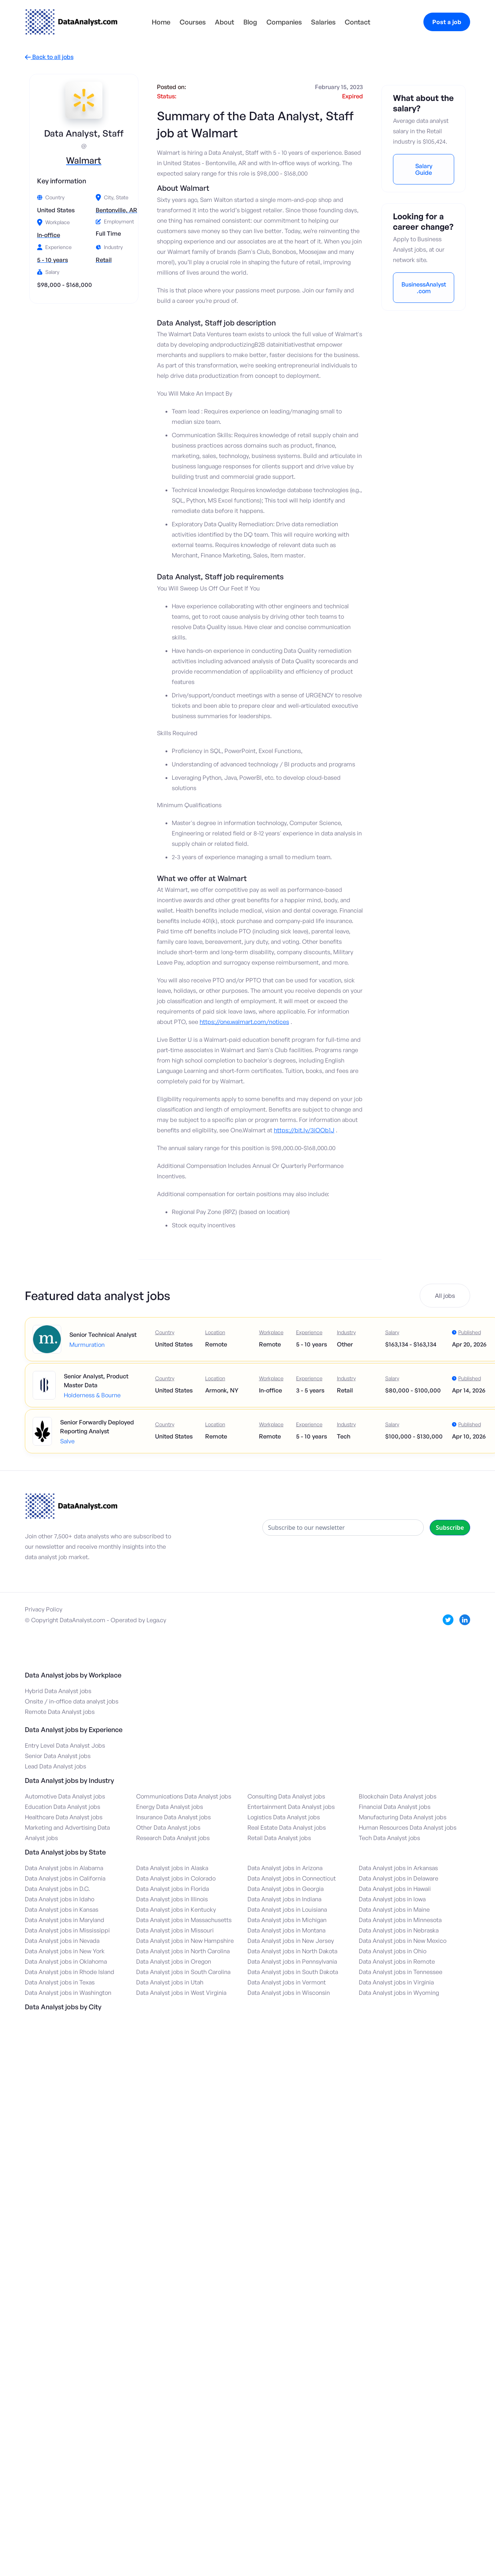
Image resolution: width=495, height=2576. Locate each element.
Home (161, 22)
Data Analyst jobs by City (63, 2007)
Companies (284, 22)
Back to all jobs (49, 57)
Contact (357, 22)
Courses (193, 22)
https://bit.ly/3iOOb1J (304, 1130)
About (224, 22)
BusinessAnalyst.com (423, 288)
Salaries (323, 22)
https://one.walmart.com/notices (244, 1021)
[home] (71, 22)
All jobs (445, 1295)
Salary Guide (423, 169)
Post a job (446, 22)
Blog (250, 22)
